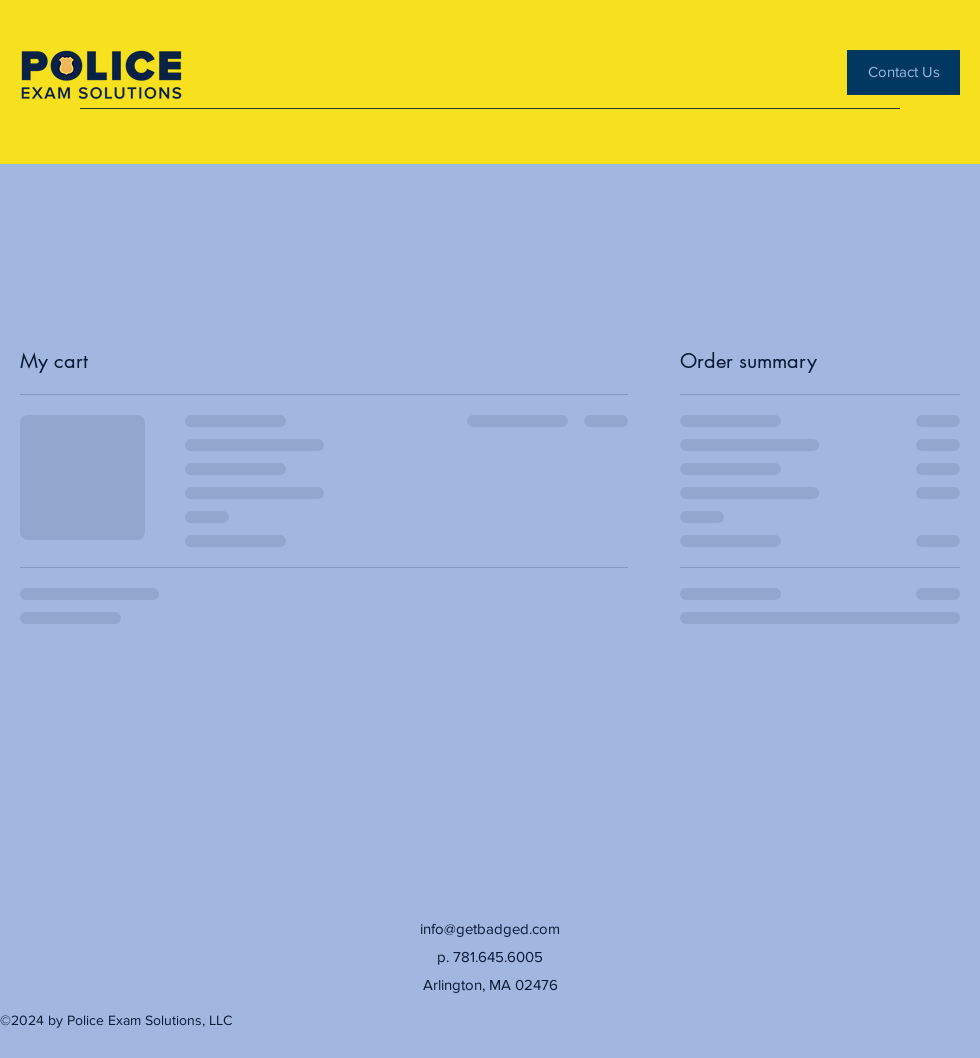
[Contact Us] (903, 72)
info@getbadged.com (490, 928)
